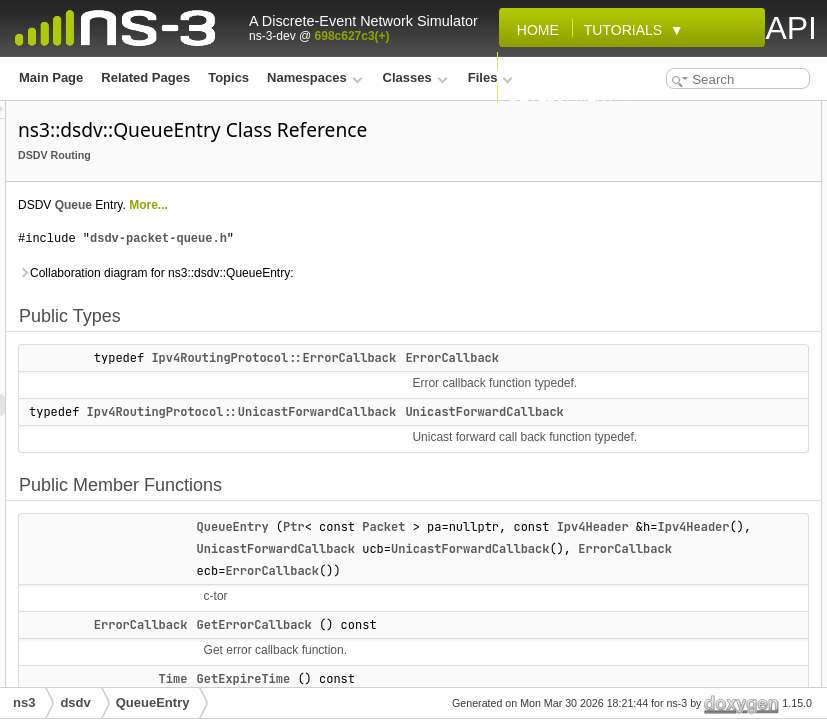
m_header (648, 530)
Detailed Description (662, 596)
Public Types (640, 112)
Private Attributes (654, 464)
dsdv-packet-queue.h (408, 266)
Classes (415, 77)
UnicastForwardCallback (526, 665)
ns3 (24, 702)
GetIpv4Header (662, 266)
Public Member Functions (677, 178)
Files (490, 77)
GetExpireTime (662, 244)
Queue (323, 233)
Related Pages (145, 77)
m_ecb (639, 486)
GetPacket (649, 288)
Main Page (51, 77)
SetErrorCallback (668, 354)
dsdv (75, 702)
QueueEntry (483, 599)
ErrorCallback (659, 134)
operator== (651, 332)
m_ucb (639, 574)
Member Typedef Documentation (696, 618)
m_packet (647, 552)
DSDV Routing (304, 183)
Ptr (544, 599)
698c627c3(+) (352, 36)
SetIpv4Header (661, 398)
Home (534, 30)
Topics (228, 77)
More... (398, 233)
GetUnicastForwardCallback (700, 310)
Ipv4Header (483, 643)
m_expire (646, 508)
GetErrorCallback (669, 222)
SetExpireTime (661, 376)
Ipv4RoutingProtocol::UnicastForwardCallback (492, 462)
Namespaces (314, 77)
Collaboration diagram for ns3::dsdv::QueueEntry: (405, 301)
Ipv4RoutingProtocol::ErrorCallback (523, 386)
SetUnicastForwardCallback (699, 442)
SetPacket (648, 420)
